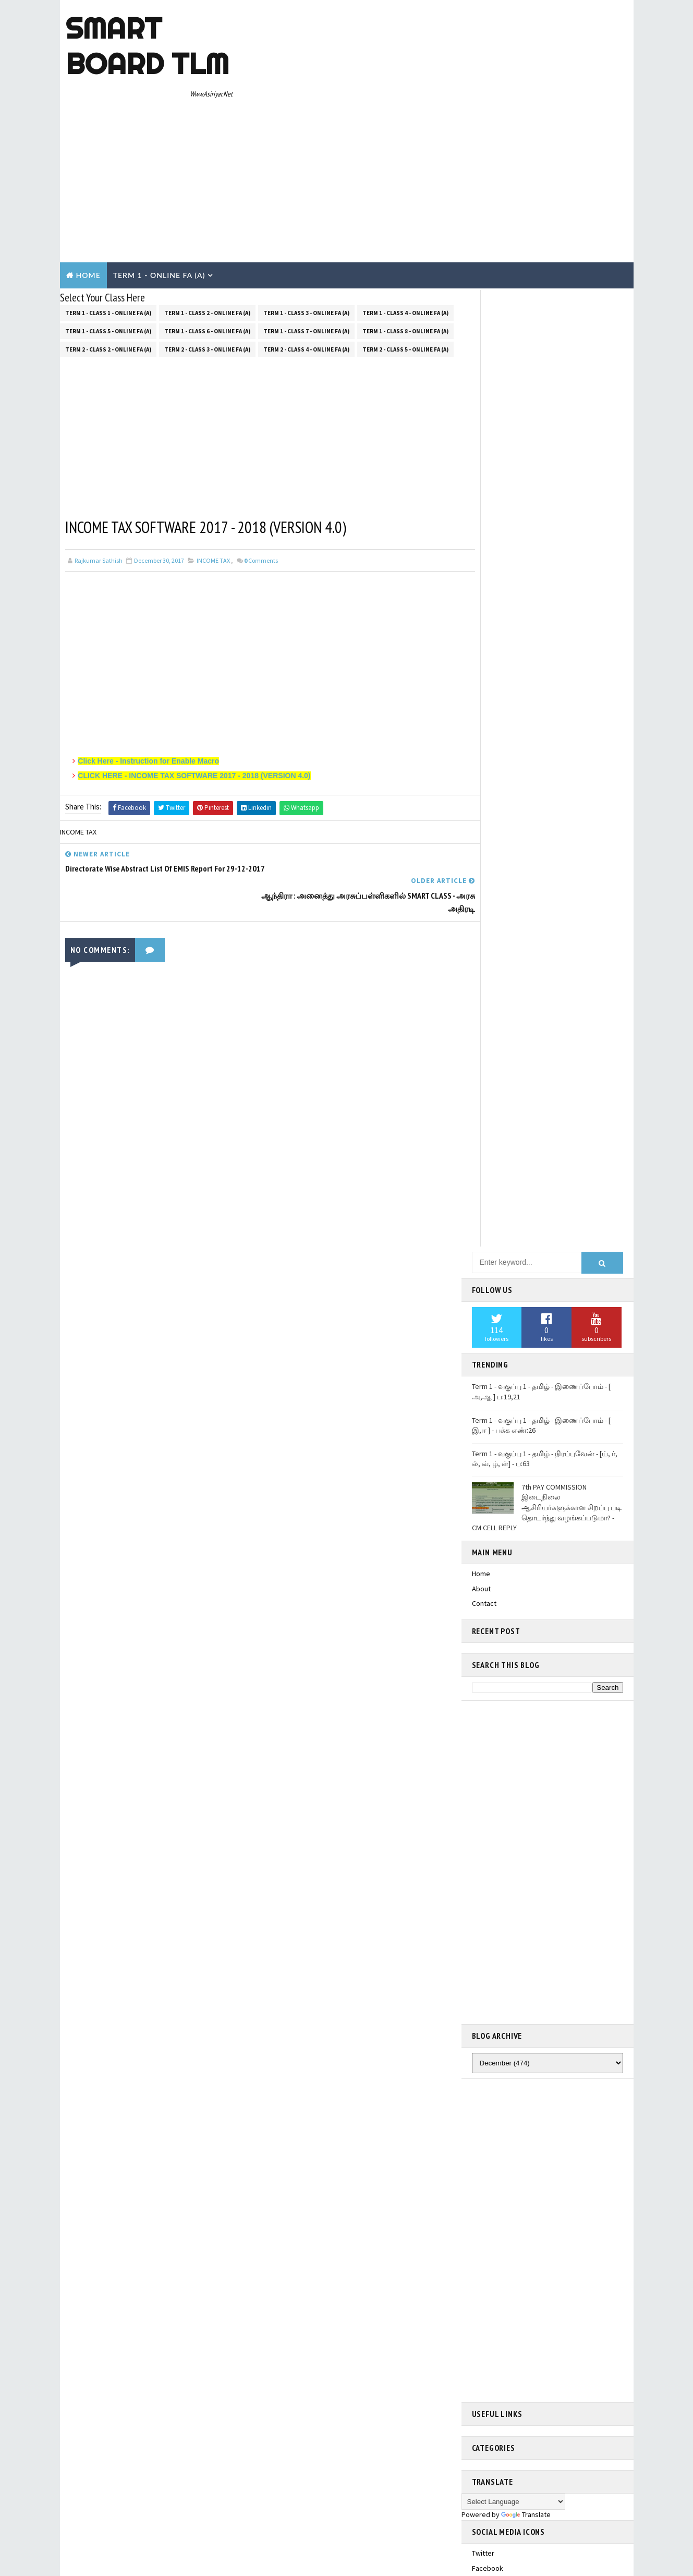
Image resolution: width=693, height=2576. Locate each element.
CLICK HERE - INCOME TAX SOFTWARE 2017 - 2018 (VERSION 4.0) (194, 680)
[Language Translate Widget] (513, 1449)
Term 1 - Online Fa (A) (159, 180)
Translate (526, 1462)
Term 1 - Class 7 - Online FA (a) (306, 235)
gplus (481, 1530)
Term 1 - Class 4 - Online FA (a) (405, 217)
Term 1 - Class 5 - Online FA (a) (108, 235)
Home (88, 180)
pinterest (486, 1605)
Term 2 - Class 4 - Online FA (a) (306, 253)
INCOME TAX (213, 465)
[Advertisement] (438, 84)
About (481, 536)
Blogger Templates (251, 2355)
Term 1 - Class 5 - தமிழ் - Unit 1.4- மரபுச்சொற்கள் (547, 1798)
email (480, 1575)
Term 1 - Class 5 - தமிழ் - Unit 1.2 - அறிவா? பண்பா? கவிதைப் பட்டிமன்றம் (538, 1737)
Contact (484, 551)
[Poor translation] (38, 2421)
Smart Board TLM (146, 45)
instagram (487, 1545)
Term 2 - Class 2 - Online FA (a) (108, 253)
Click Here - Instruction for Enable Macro (149, 665)
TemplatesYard (148, 2355)
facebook (487, 1515)
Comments (261, 465)
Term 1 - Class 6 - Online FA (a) (207, 235)
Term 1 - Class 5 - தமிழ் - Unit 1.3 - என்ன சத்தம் (544, 2040)
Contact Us (489, 2115)
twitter (483, 1500)
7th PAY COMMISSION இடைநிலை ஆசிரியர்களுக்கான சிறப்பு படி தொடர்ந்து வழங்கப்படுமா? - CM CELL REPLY (547, 455)
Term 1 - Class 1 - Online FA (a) (108, 217)
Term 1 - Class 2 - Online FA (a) (207, 217)
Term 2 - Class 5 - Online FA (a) (405, 253)
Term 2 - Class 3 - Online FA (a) (207, 253)
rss (477, 1560)
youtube (484, 1590)
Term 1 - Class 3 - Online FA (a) (306, 217)
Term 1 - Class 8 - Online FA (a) (405, 235)
